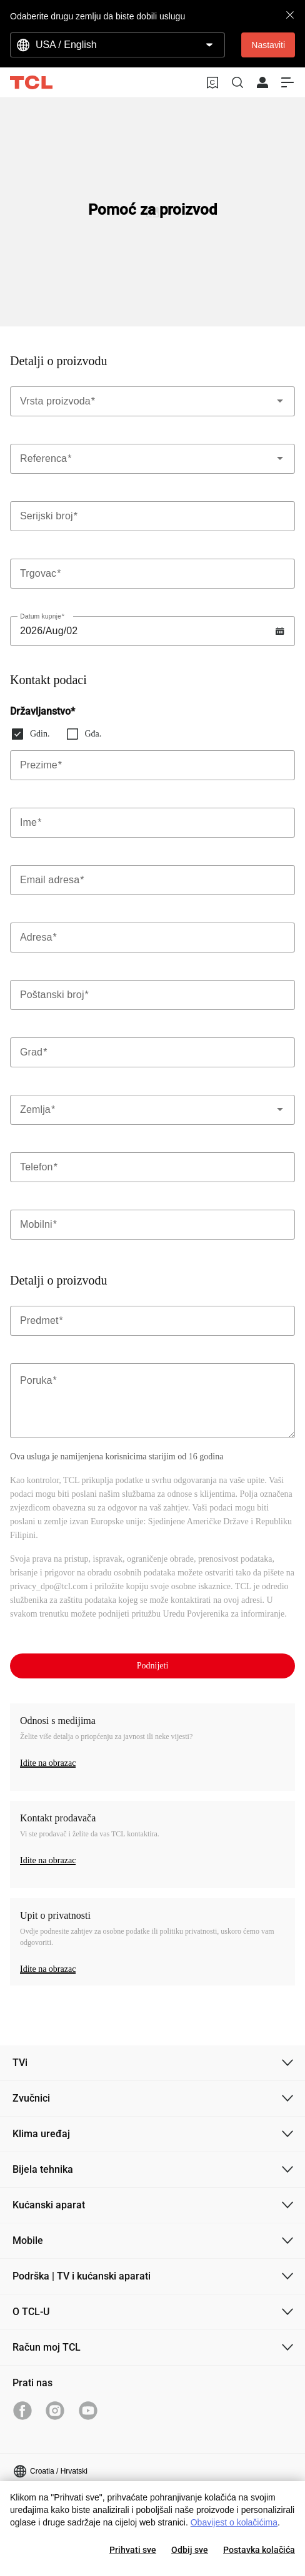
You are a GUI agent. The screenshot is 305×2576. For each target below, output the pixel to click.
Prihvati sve (132, 2550)
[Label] (152, 516)
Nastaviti (268, 45)
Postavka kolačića (259, 2550)
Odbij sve (189, 2550)
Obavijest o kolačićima (234, 2522)
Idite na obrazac (48, 1763)
